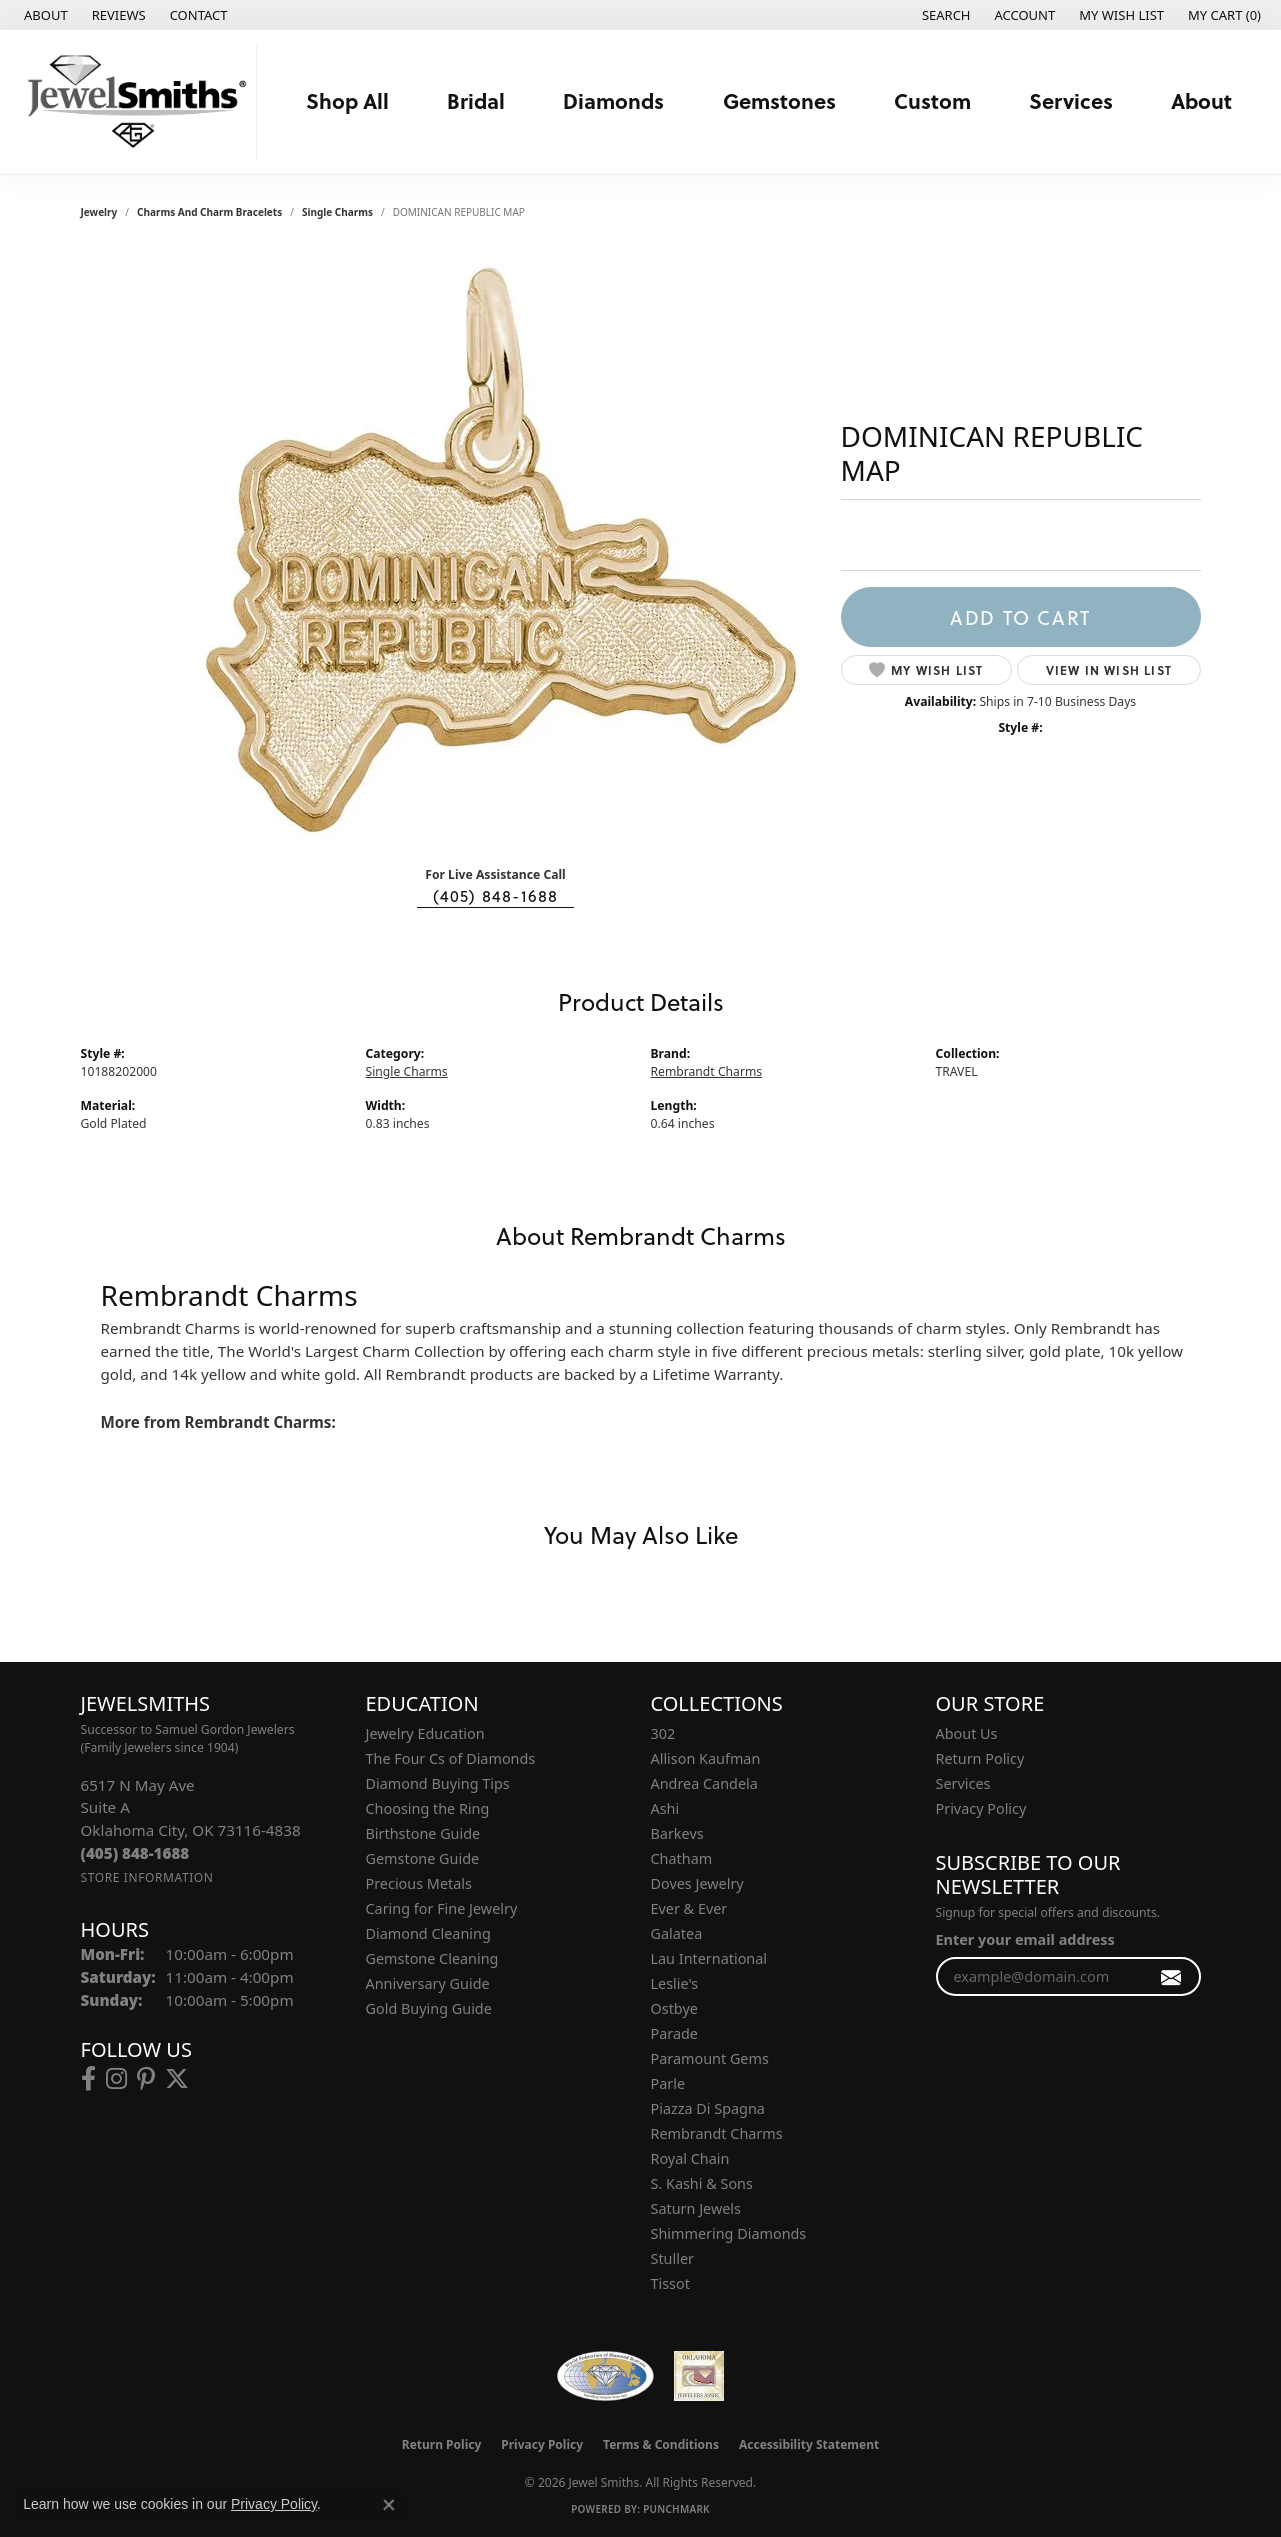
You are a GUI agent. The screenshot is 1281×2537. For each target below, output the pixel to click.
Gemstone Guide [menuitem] (423, 1858)
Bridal (476, 100)
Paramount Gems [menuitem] (710, 2058)
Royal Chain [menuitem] (690, 2158)
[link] (44, 15)
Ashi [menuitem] (665, 1808)
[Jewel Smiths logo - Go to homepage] (133, 102)
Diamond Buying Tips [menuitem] (438, 1783)
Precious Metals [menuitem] (419, 1883)
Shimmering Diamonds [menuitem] (729, 2233)
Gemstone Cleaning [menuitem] (432, 1958)
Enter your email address (1025, 1939)
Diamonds (613, 100)
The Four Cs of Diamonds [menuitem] (451, 1758)
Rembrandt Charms (707, 1071)
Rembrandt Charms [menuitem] (717, 2133)
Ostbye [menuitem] (674, 2008)
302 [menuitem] (663, 1733)
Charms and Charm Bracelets (209, 212)
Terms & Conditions (661, 2444)
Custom (932, 100)
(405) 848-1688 (496, 896)
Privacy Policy (981, 1808)
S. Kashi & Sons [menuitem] (702, 2183)
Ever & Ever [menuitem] (689, 1908)
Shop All (347, 100)
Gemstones (779, 100)
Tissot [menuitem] (670, 2283)
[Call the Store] (135, 1853)
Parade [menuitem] (674, 2033)
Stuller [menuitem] (672, 2258)
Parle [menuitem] (668, 2083)
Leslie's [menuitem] (675, 1983)
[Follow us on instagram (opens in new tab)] (116, 2079)
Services (1071, 100)
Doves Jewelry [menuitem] (697, 1883)
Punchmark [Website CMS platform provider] (676, 2509)
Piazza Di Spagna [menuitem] (708, 2108)
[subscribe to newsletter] (1171, 1976)
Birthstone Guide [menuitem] (423, 1833)
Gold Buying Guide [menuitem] (429, 2008)
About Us (967, 1733)
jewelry (99, 212)
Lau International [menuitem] (709, 1958)
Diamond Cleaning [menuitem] (428, 1933)
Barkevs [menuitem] (677, 1833)
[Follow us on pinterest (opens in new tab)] (146, 2079)
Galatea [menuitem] (677, 1933)
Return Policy (980, 1758)
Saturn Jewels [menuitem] (696, 2208)
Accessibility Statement (809, 2444)
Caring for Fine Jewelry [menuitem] (442, 1908)
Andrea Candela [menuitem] (704, 1783)
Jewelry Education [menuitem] (425, 1733)
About (1201, 100)
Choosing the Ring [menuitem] (428, 1808)
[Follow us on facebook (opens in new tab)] (88, 2079)
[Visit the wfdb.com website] (605, 2376)
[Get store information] (147, 1877)
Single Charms (337, 212)
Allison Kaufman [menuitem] (706, 1758)
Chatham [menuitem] (682, 1858)
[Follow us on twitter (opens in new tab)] (177, 2079)
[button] (944, 15)
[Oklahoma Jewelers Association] (699, 2376)
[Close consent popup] (389, 2505)
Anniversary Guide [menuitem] (428, 1983)
